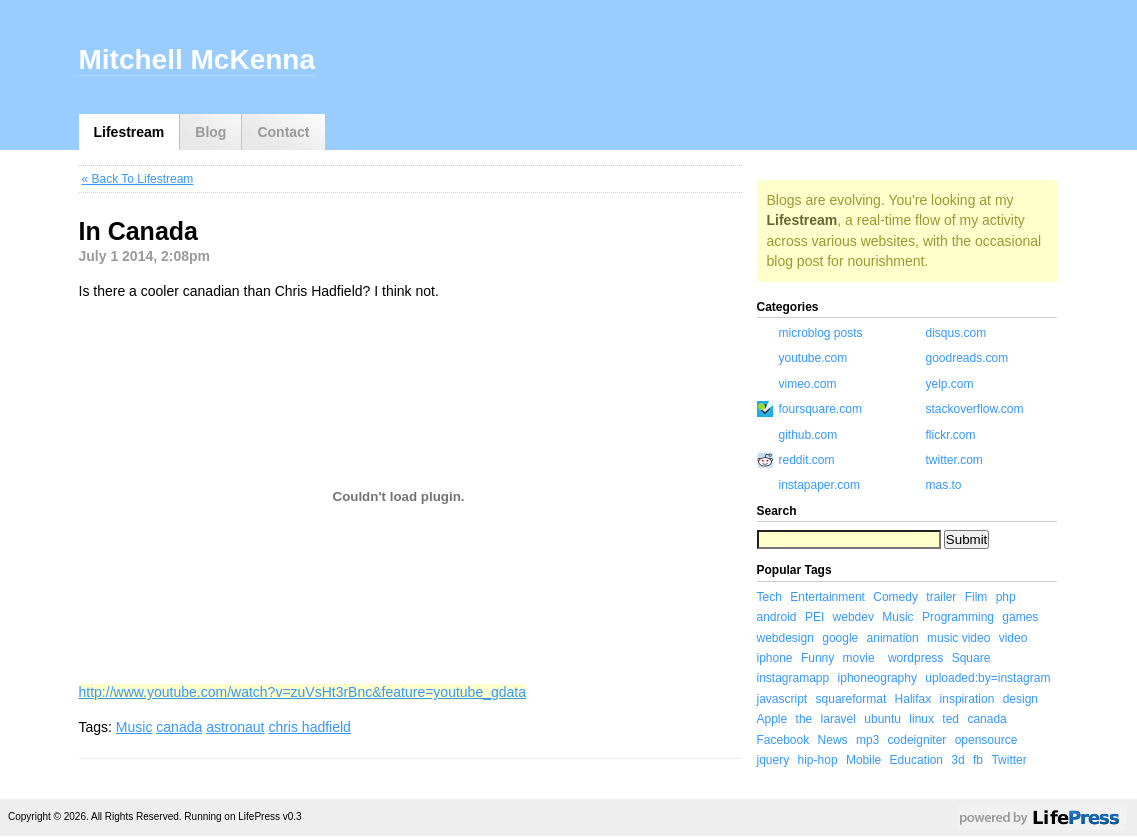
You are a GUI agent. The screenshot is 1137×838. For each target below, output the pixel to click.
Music (134, 727)
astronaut (235, 727)
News (833, 740)
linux (921, 719)
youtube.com (813, 358)
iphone (775, 658)
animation (893, 638)
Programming (958, 617)
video (1013, 638)
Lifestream (129, 132)
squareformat (851, 699)
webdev (853, 617)
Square (971, 658)
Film (976, 597)
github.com (808, 435)
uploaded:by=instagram (987, 678)
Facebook (783, 740)
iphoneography (877, 678)
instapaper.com (819, 485)
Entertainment (827, 597)
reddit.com (807, 460)
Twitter (1008, 760)
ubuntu (882, 719)
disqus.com (956, 333)
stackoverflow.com (975, 409)
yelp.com (950, 384)
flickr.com (951, 435)
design (1020, 699)
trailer (941, 597)
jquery (773, 760)
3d (957, 760)
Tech (769, 597)
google (840, 638)
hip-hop (818, 760)
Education (916, 760)
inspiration (967, 699)
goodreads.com (967, 358)
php (1006, 597)
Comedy (895, 597)
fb (978, 760)
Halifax (913, 699)
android (777, 617)
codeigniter (917, 740)
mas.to (944, 485)
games (1020, 617)
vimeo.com (808, 384)
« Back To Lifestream (138, 179)
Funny (817, 658)
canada (179, 727)
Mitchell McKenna (197, 59)
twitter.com (954, 460)
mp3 (867, 740)
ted (950, 719)
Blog (210, 132)
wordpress (915, 658)
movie (859, 658)
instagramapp (793, 678)
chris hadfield (309, 727)
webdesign (785, 638)
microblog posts (821, 333)
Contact (283, 132)
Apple (772, 719)
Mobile (863, 760)
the (804, 719)
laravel (838, 719)
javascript (782, 699)
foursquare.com (820, 409)
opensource (986, 740)
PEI (814, 617)
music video (958, 638)
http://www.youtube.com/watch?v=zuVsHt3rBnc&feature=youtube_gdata (303, 692)
